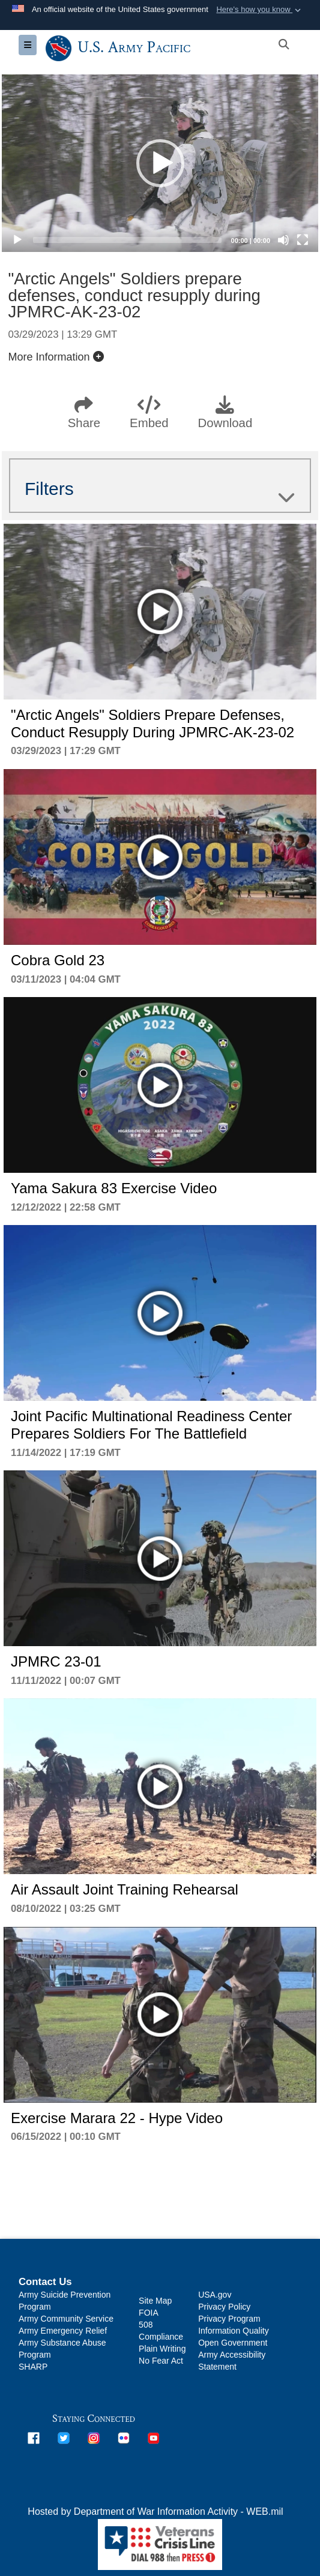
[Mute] (283, 240)
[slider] (127, 240)
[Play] (17, 240)
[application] (160, 163)
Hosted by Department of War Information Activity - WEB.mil (155, 2511)
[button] (259, 10)
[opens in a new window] (34, 2438)
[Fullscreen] (303, 240)
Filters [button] (160, 489)
